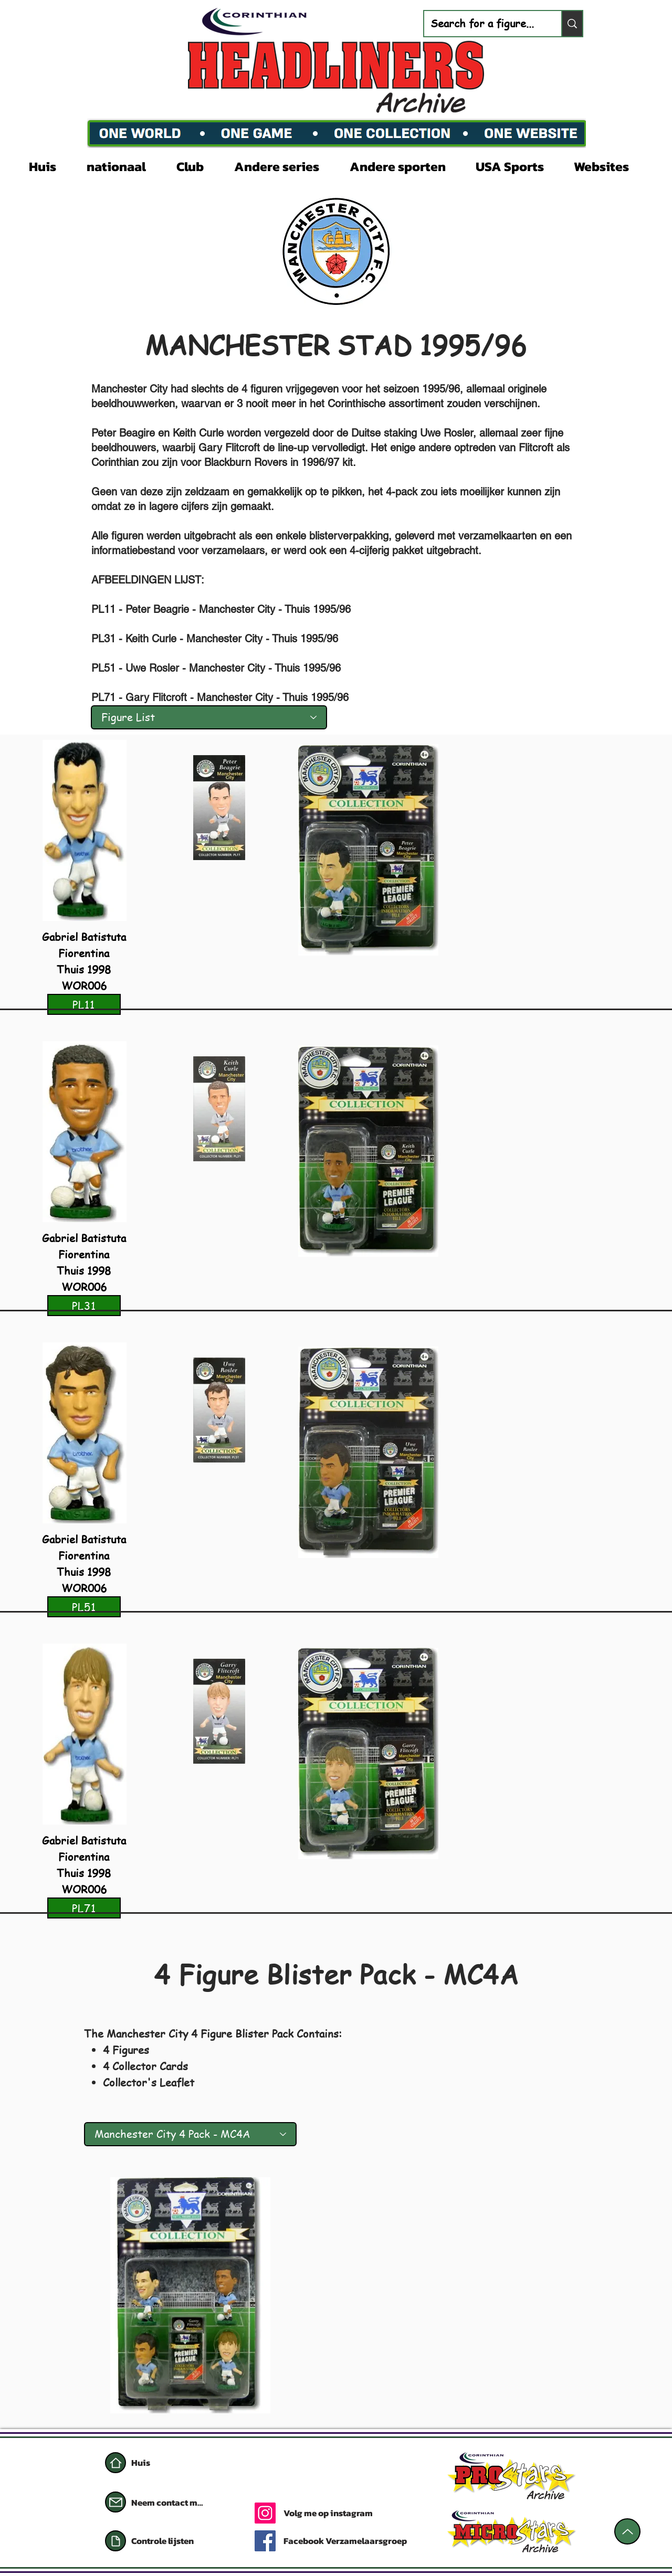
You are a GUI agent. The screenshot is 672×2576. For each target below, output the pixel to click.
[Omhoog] (627, 2531)
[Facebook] (265, 2540)
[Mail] (115, 2502)
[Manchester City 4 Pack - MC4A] (190, 2134)
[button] (124, 165)
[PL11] (84, 1004)
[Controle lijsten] (181, 2541)
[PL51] (84, 1606)
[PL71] (84, 1907)
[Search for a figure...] (484, 23)
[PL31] (84, 1305)
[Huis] (115, 2462)
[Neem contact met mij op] (168, 2502)
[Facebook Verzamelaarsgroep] (349, 2540)
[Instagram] (265, 2513)
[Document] (115, 2540)
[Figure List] (209, 717)
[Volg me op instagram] (369, 2513)
